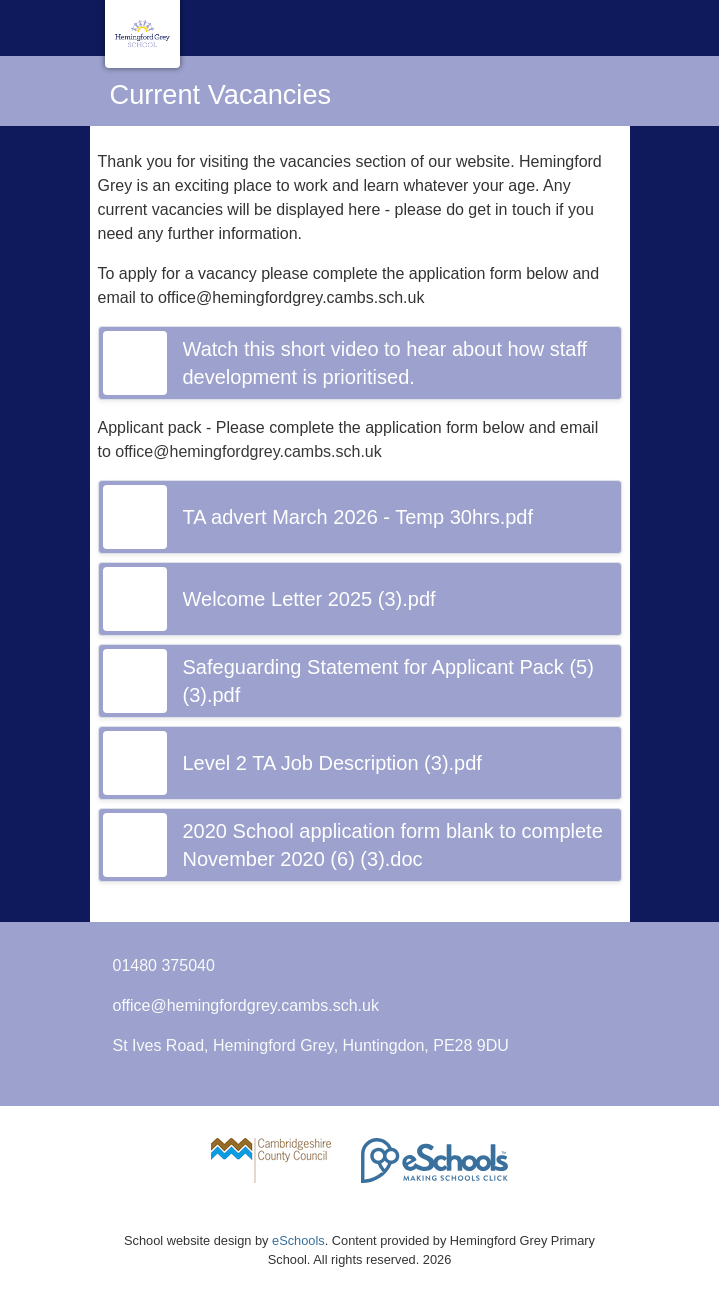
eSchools (298, 1240)
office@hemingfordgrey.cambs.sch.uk (246, 1005)
